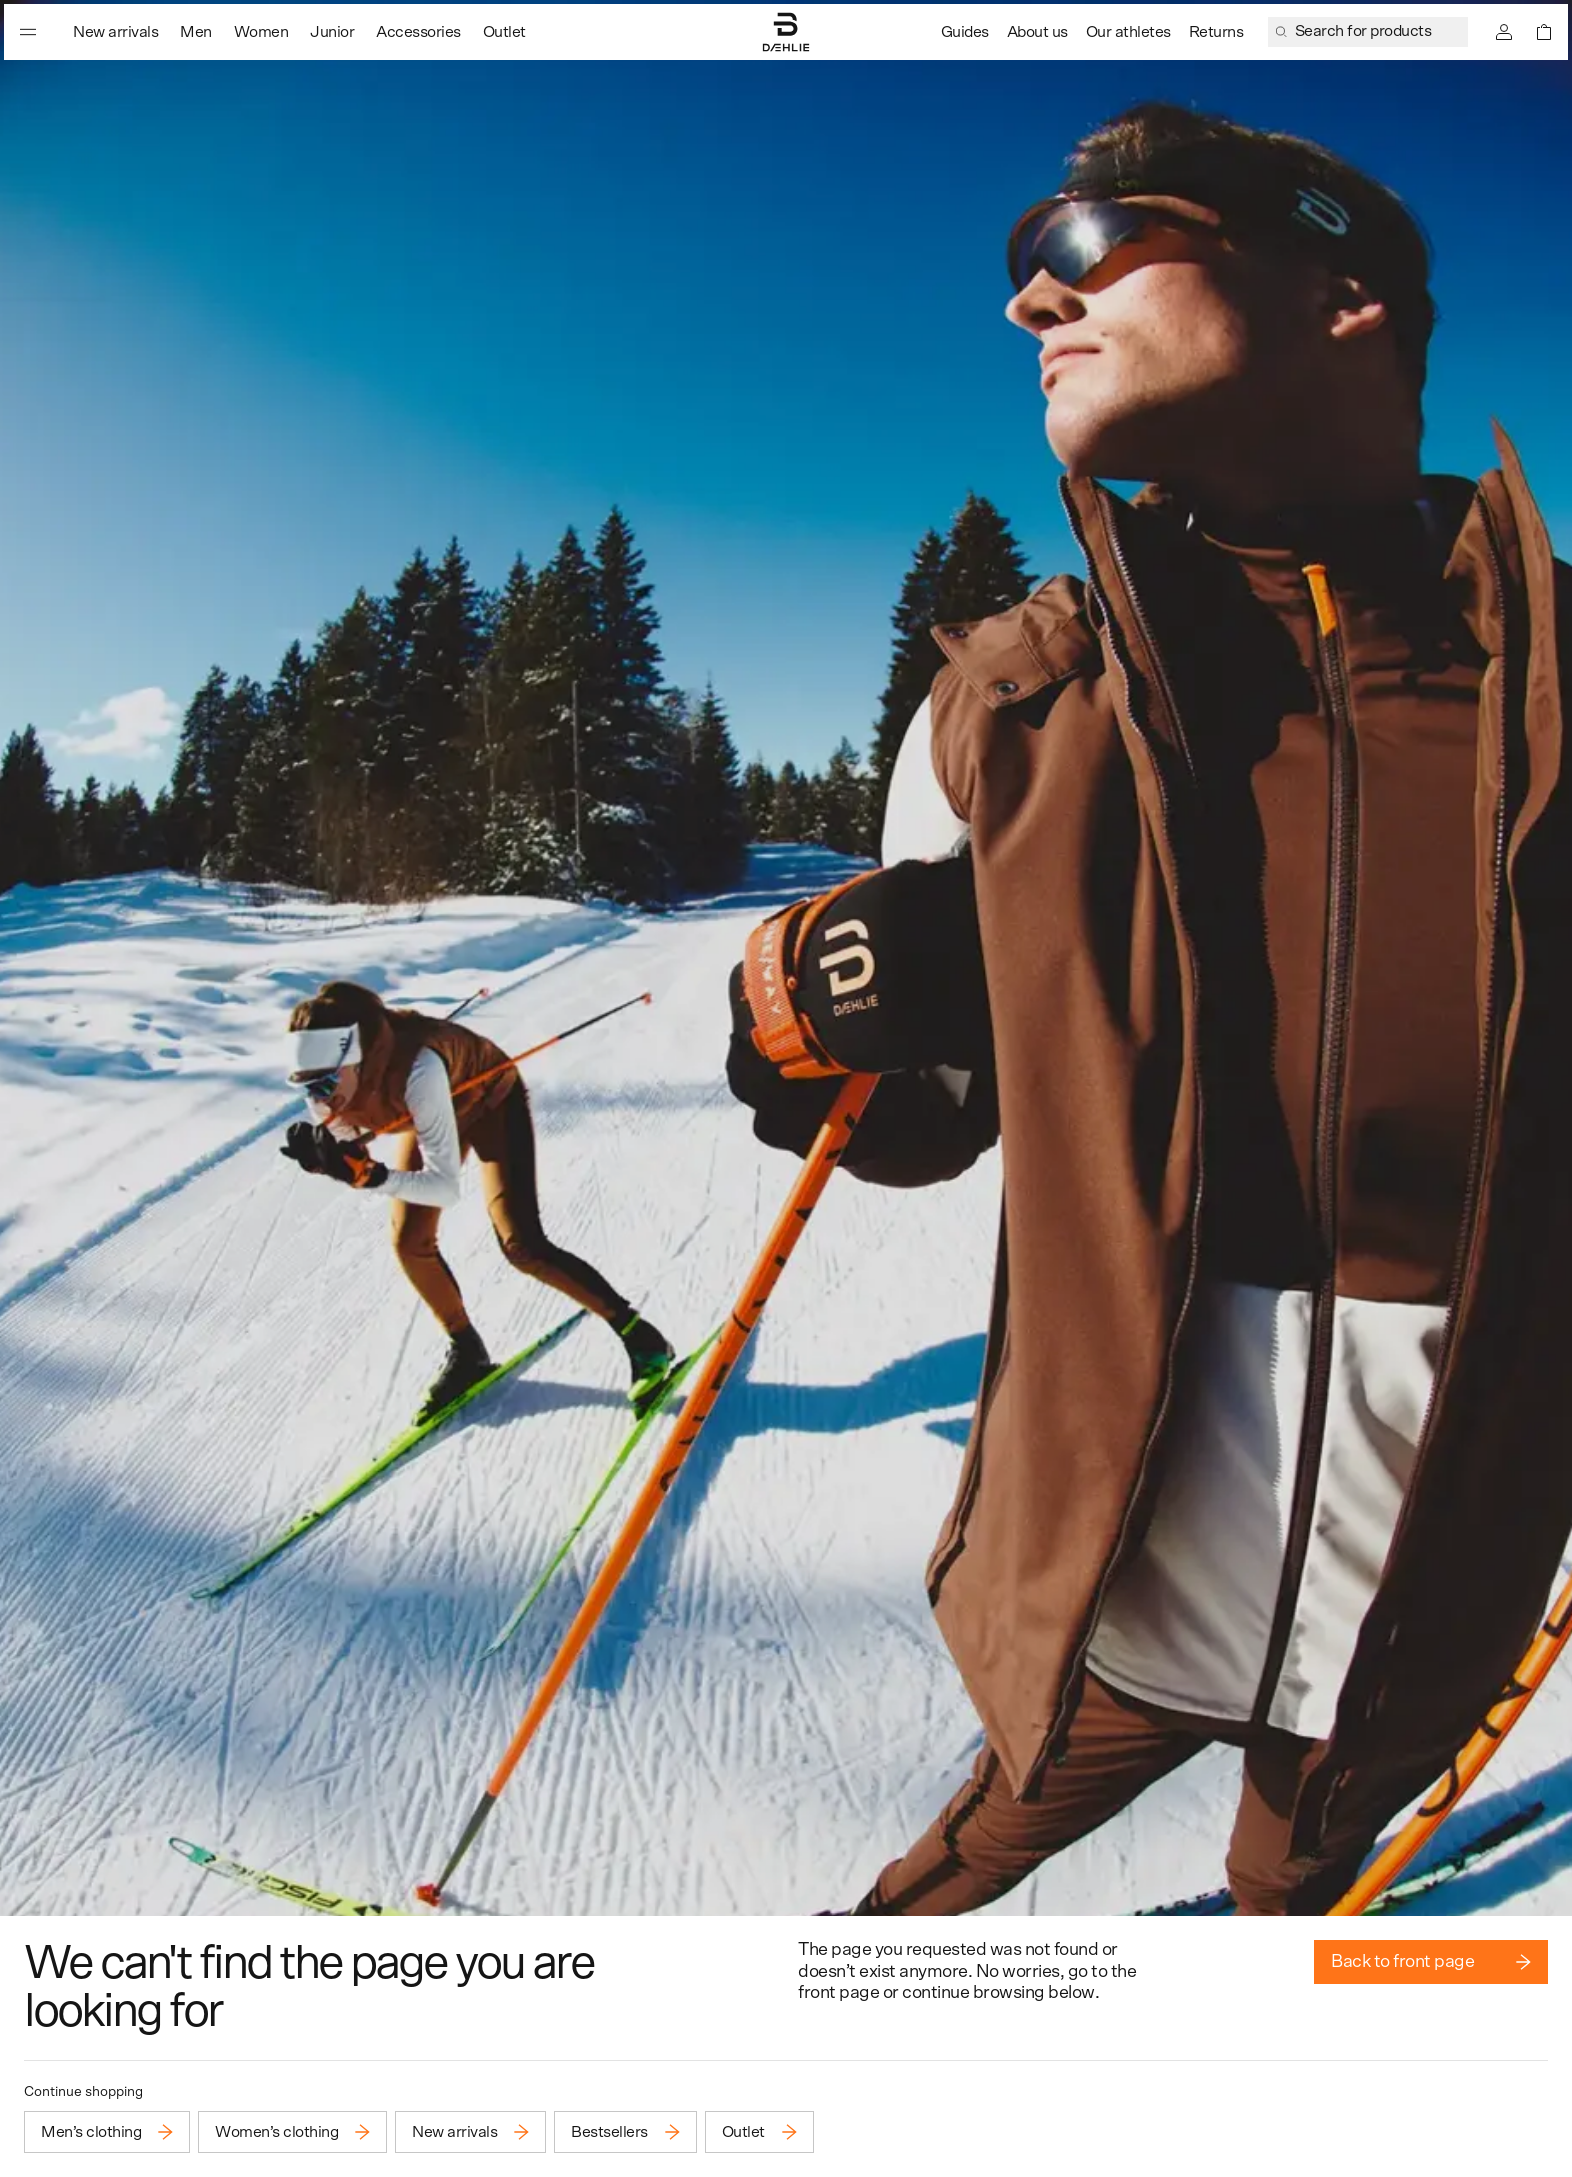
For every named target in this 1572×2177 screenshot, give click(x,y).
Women (261, 32)
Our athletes (1128, 32)
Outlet (504, 32)
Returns (1216, 32)
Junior (332, 32)
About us (1037, 32)
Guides (965, 32)
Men (196, 32)
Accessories (418, 32)
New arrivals (115, 32)
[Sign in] (1504, 32)
